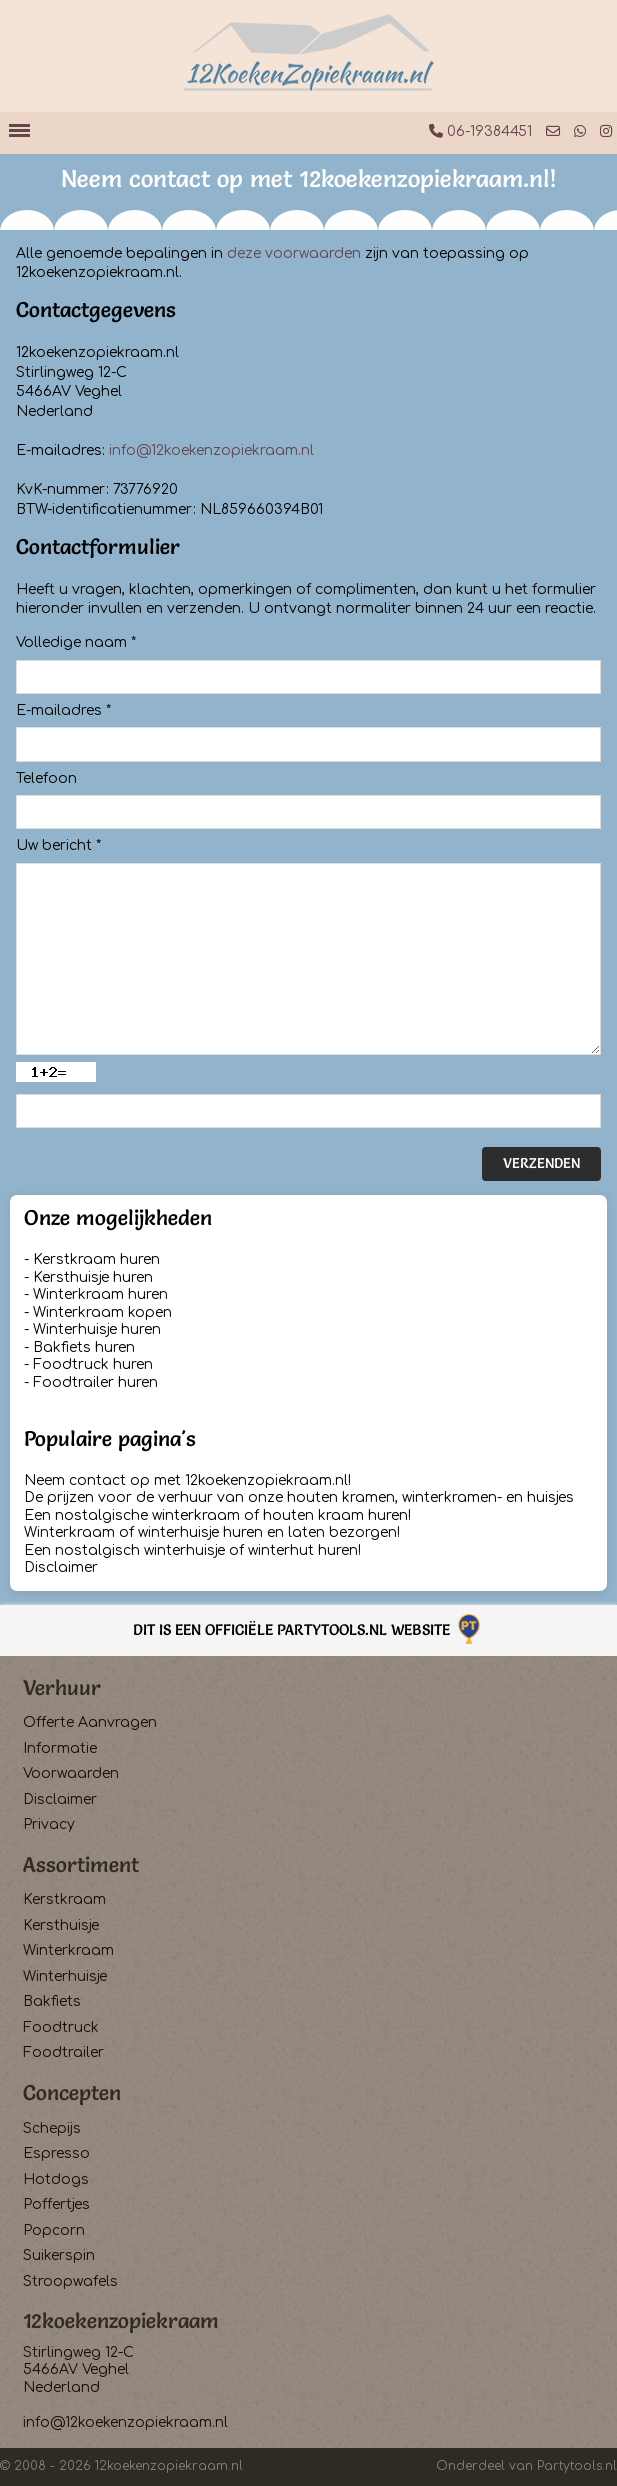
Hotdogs (56, 2179)
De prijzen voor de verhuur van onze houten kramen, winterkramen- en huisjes (299, 1497)
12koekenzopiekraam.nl (169, 2466)
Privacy (49, 1824)
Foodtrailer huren (95, 1382)
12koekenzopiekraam (121, 2320)
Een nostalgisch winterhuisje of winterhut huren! (192, 1550)
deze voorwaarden (294, 253)
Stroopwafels (70, 2281)
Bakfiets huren (84, 1347)
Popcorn (54, 2230)
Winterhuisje (65, 1976)
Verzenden (541, 1163)
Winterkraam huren (100, 1294)
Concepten (72, 2092)
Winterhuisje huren (97, 1329)
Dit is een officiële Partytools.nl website (308, 1629)
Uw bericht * (58, 845)
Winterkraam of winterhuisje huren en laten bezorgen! (212, 1532)
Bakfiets (52, 2001)
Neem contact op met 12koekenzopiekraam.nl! (187, 1480)
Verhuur (62, 1687)
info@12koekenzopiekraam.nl (211, 450)
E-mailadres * (63, 710)
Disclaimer (61, 1567)
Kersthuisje (61, 1925)
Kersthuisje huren (93, 1277)
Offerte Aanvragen (90, 1722)
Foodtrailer (63, 2052)
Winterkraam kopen (102, 1312)
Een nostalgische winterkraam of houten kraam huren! (217, 1515)
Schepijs (52, 2128)
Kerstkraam (64, 1899)
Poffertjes (56, 2204)
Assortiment (81, 1864)
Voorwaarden (71, 1773)
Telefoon (46, 778)
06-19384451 (480, 131)
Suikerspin (59, 2255)
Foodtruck (61, 2027)
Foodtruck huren (93, 1364)
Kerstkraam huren (96, 1259)
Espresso (56, 2153)
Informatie (60, 1748)
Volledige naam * (76, 642)
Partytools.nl (577, 2466)
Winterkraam (68, 1950)
